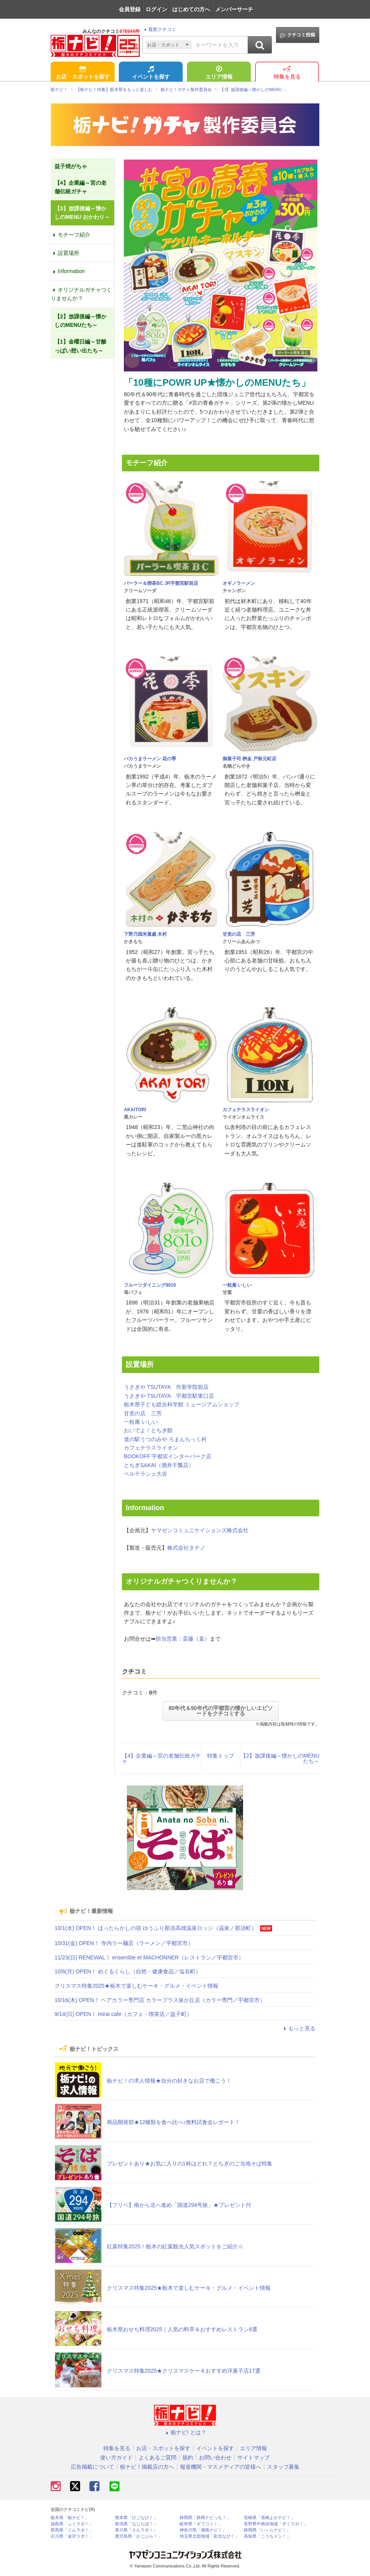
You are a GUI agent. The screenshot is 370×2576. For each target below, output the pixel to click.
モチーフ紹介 (70, 235)
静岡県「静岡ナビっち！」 (205, 2518)
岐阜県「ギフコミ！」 (201, 2524)
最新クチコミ (159, 29)
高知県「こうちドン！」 (267, 2536)
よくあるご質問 (157, 2457)
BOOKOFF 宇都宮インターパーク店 (167, 1456)
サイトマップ (253, 2457)
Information (68, 271)
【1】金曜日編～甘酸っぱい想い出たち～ (80, 346)
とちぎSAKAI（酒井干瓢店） (159, 1465)
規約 (187, 2457)
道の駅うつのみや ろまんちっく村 (165, 1439)
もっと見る (298, 2028)
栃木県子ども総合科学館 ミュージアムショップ (181, 1404)
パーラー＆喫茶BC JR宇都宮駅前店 (161, 583)
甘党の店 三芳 (239, 934)
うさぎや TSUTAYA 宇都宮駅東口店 (169, 1396)
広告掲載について (92, 2467)
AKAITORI (135, 1109)
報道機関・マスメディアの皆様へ (220, 2467)
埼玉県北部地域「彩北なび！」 (209, 2536)
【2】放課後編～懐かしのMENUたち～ (280, 1758)
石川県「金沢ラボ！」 (72, 2536)
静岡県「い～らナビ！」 (267, 2530)
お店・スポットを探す (83, 73)
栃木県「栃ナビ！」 (70, 2518)
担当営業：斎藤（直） (183, 1639)
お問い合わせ (215, 2457)
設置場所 (65, 253)
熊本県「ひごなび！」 (136, 2518)
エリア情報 (219, 73)
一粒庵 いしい (237, 1285)
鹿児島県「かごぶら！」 (138, 2536)
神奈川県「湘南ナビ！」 (203, 2530)
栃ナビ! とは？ (185, 2432)
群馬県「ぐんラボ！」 (72, 2530)
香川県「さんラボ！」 (136, 2530)
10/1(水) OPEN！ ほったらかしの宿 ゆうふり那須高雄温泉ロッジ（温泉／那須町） (156, 1928)
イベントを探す (151, 73)
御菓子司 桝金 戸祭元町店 (249, 758)
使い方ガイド (116, 2457)
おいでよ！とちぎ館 (148, 1430)
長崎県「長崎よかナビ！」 (269, 2518)
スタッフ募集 (283, 2467)
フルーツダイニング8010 (150, 1285)
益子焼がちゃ (71, 166)
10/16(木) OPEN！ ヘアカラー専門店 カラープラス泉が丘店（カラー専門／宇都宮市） (160, 2000)
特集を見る (287, 73)
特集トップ (220, 1756)
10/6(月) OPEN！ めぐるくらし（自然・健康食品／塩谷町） (128, 1971)
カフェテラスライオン (246, 1109)
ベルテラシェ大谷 (145, 1474)
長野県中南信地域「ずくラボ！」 (276, 2524)
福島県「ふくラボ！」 (72, 2524)
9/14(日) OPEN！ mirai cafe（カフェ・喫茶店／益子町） (123, 2014)
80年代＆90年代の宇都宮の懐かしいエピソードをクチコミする (220, 1711)
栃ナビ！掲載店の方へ (147, 2467)
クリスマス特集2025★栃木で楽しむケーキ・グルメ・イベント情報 (136, 1986)
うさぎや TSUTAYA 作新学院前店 (166, 1387)
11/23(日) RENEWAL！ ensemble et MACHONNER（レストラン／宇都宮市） (149, 1957)
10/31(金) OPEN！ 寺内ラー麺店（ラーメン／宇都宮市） (124, 1943)
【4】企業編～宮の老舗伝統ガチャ (161, 1758)
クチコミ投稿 (297, 35)
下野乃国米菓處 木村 (145, 934)
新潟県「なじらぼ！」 (136, 2524)
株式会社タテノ (186, 1548)
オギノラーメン (239, 583)
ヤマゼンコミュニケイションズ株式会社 (199, 1530)
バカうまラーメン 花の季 (150, 758)
